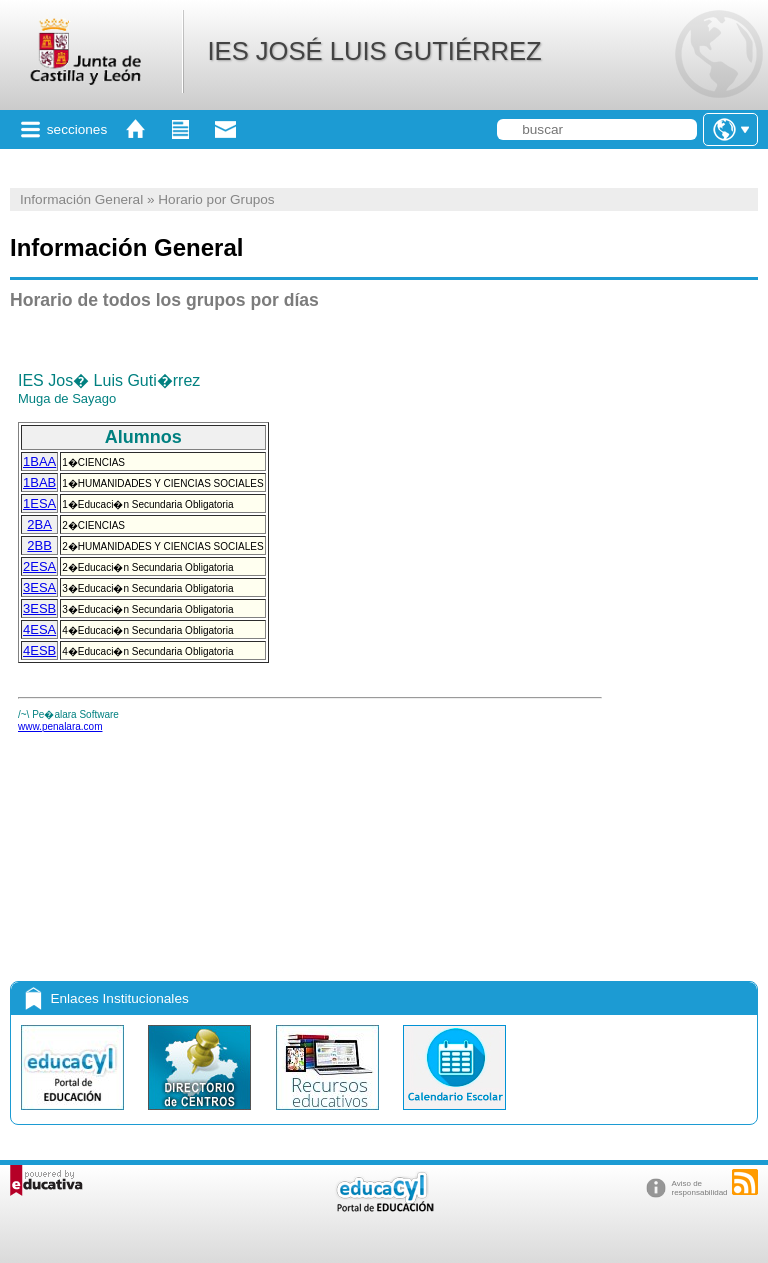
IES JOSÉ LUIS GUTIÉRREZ (374, 51)
